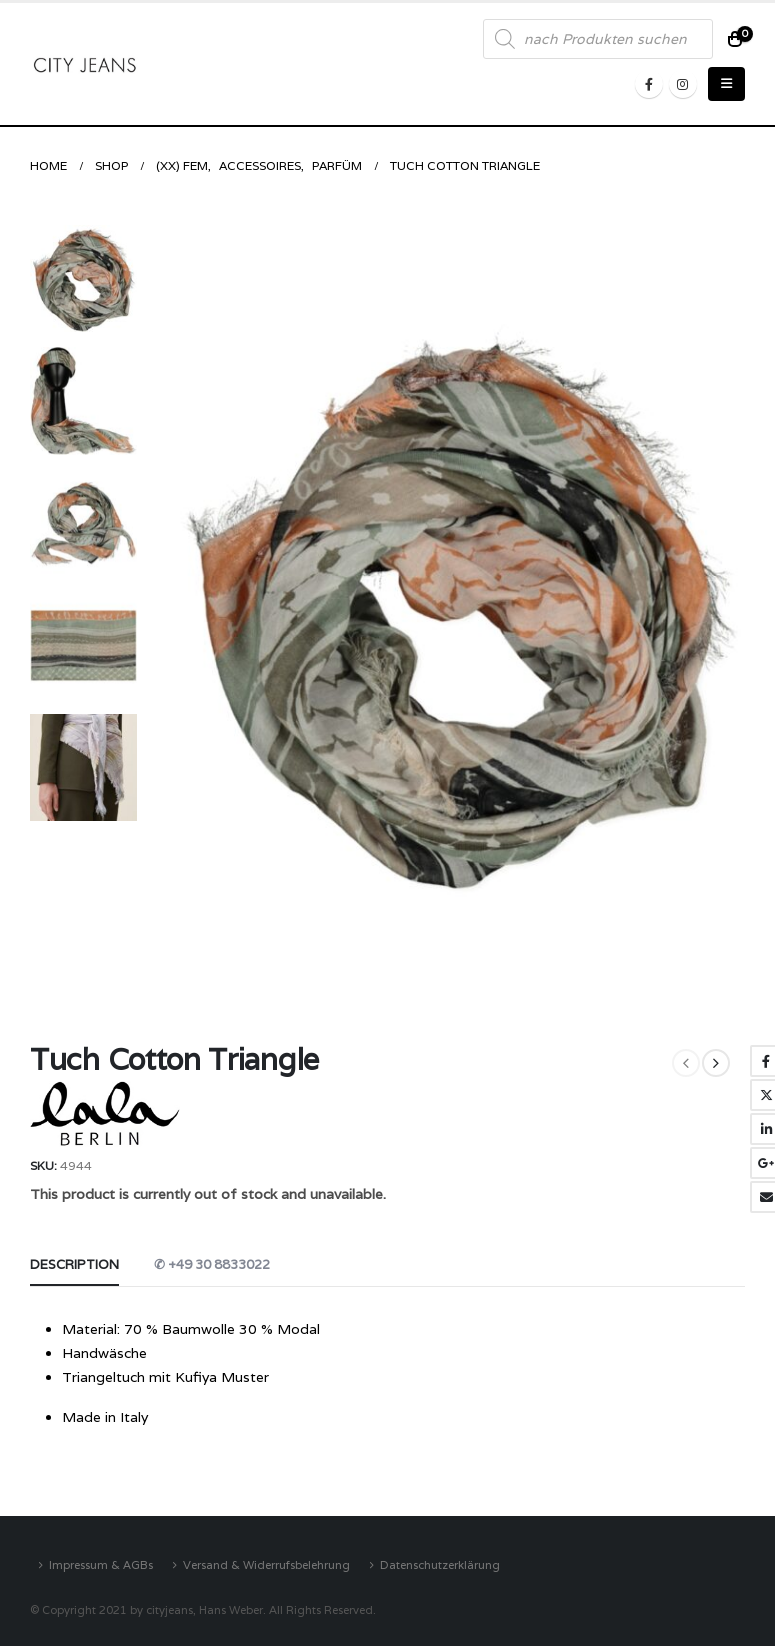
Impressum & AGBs (101, 1564)
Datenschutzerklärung (440, 1564)
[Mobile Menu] (726, 84)
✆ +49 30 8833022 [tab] (212, 1264)
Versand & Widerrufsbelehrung (266, 1564)
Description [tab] (74, 1264)
